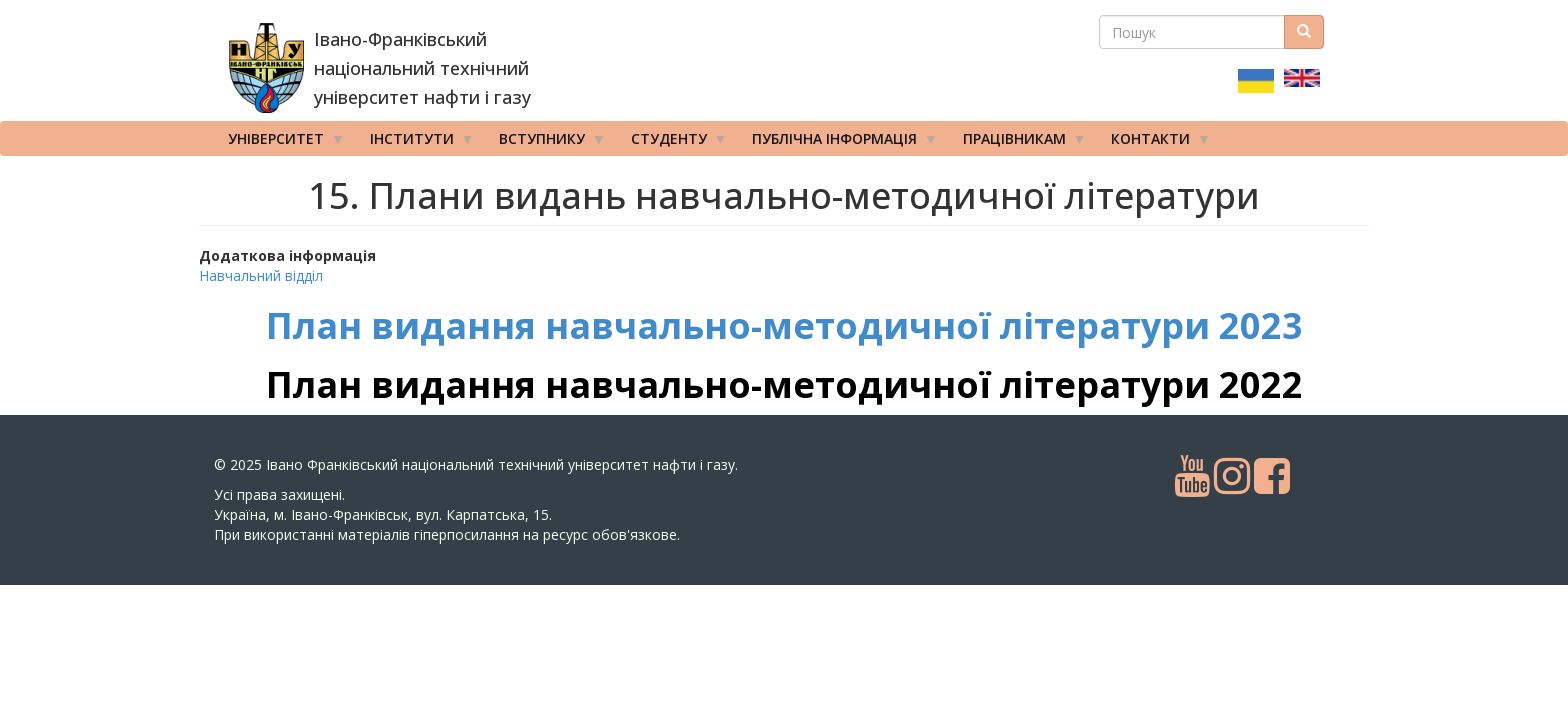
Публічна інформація (838, 143)
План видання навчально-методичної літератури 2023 (784, 325)
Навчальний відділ (261, 275)
